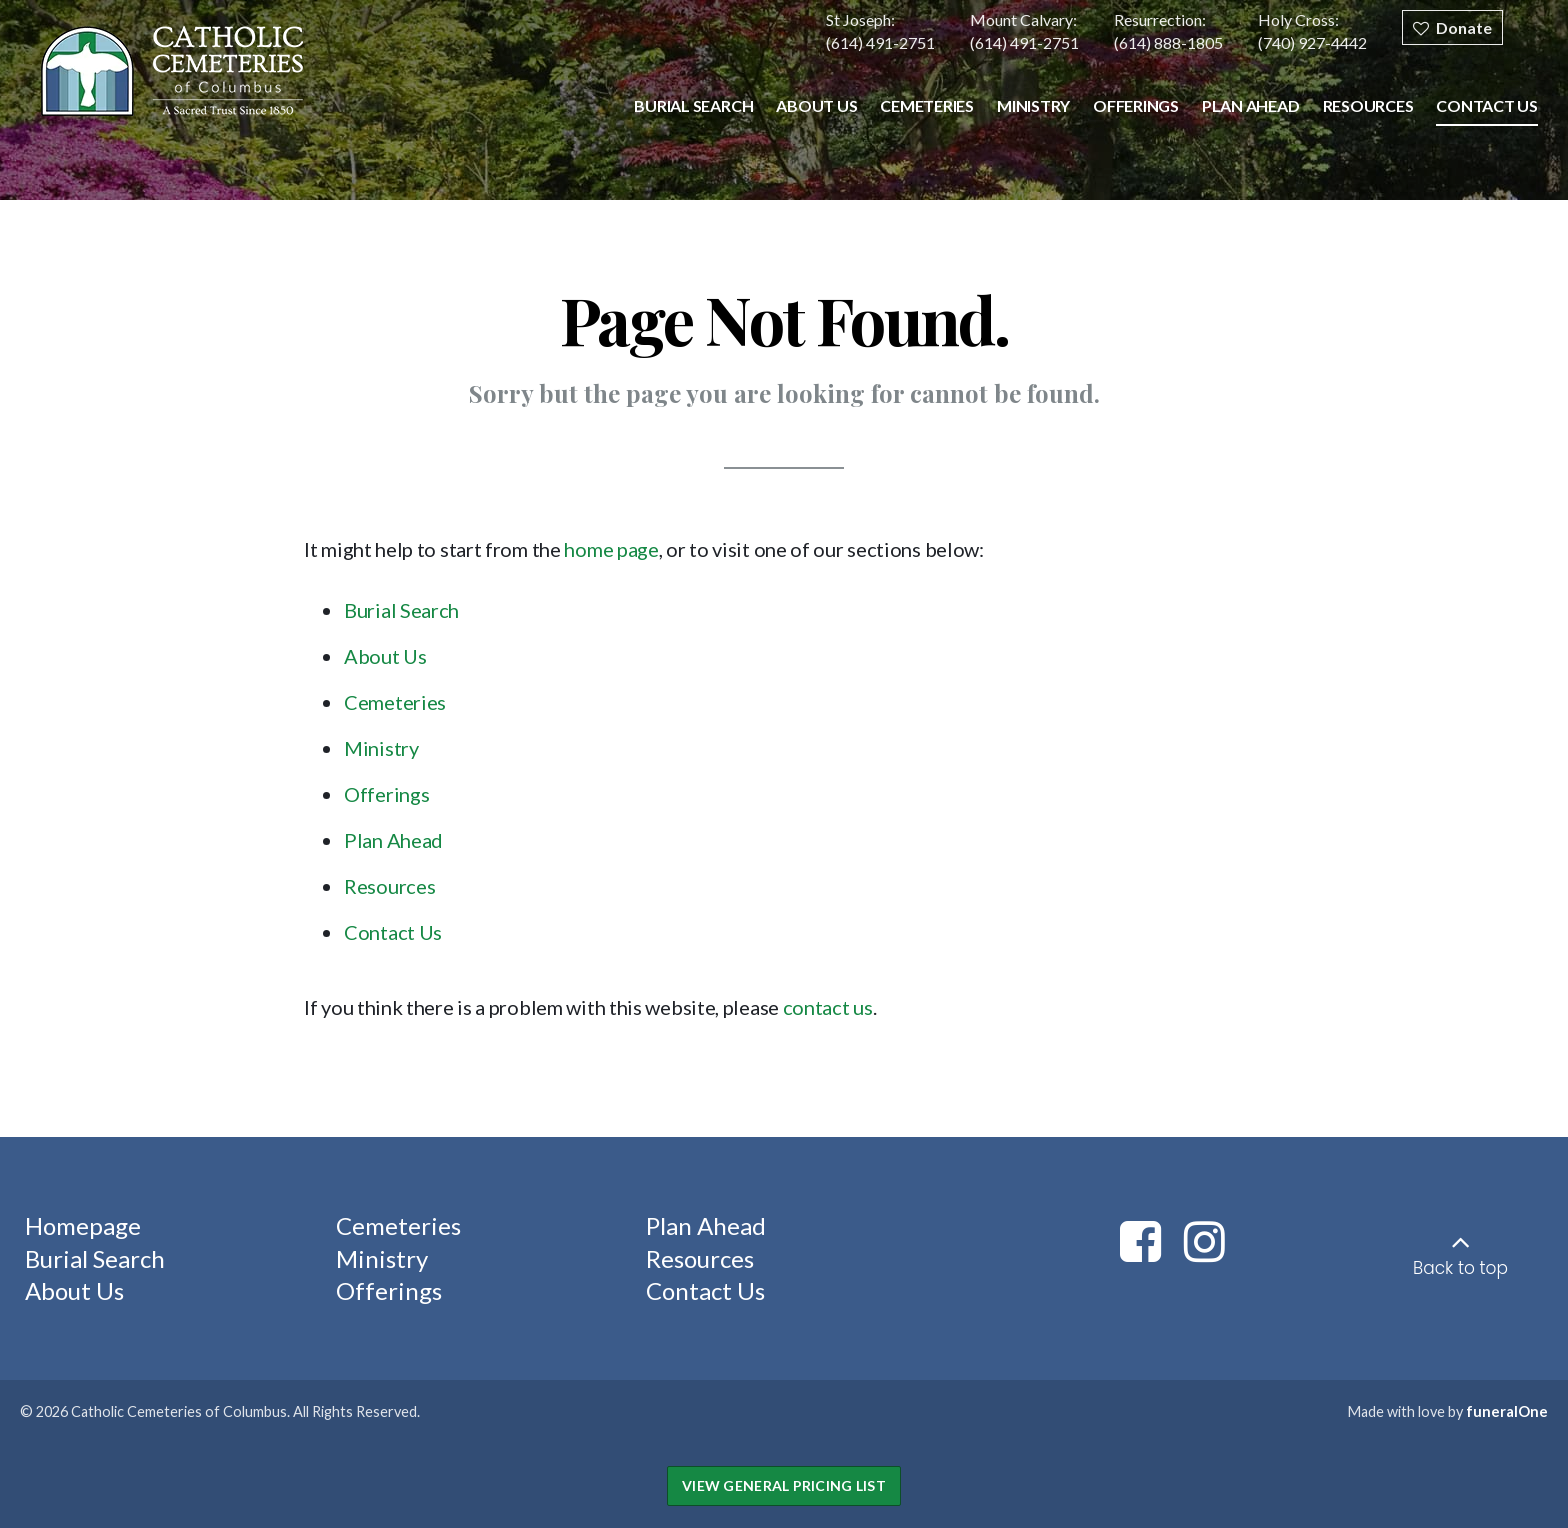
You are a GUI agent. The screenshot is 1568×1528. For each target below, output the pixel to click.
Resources (389, 886)
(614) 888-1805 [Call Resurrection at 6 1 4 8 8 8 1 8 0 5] (1168, 42)
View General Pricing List (784, 1485)
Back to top (1460, 1268)
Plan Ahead (393, 840)
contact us (828, 1007)
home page (611, 549)
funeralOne (1507, 1411)
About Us (385, 656)
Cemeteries (395, 702)
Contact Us (393, 932)
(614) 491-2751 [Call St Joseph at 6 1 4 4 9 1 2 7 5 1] (880, 42)
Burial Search (401, 610)
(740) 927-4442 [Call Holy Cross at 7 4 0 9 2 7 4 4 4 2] (1312, 42)
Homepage (83, 1225)
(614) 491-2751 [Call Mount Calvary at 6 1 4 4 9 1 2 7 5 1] (1024, 42)
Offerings (386, 794)
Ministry (381, 748)
